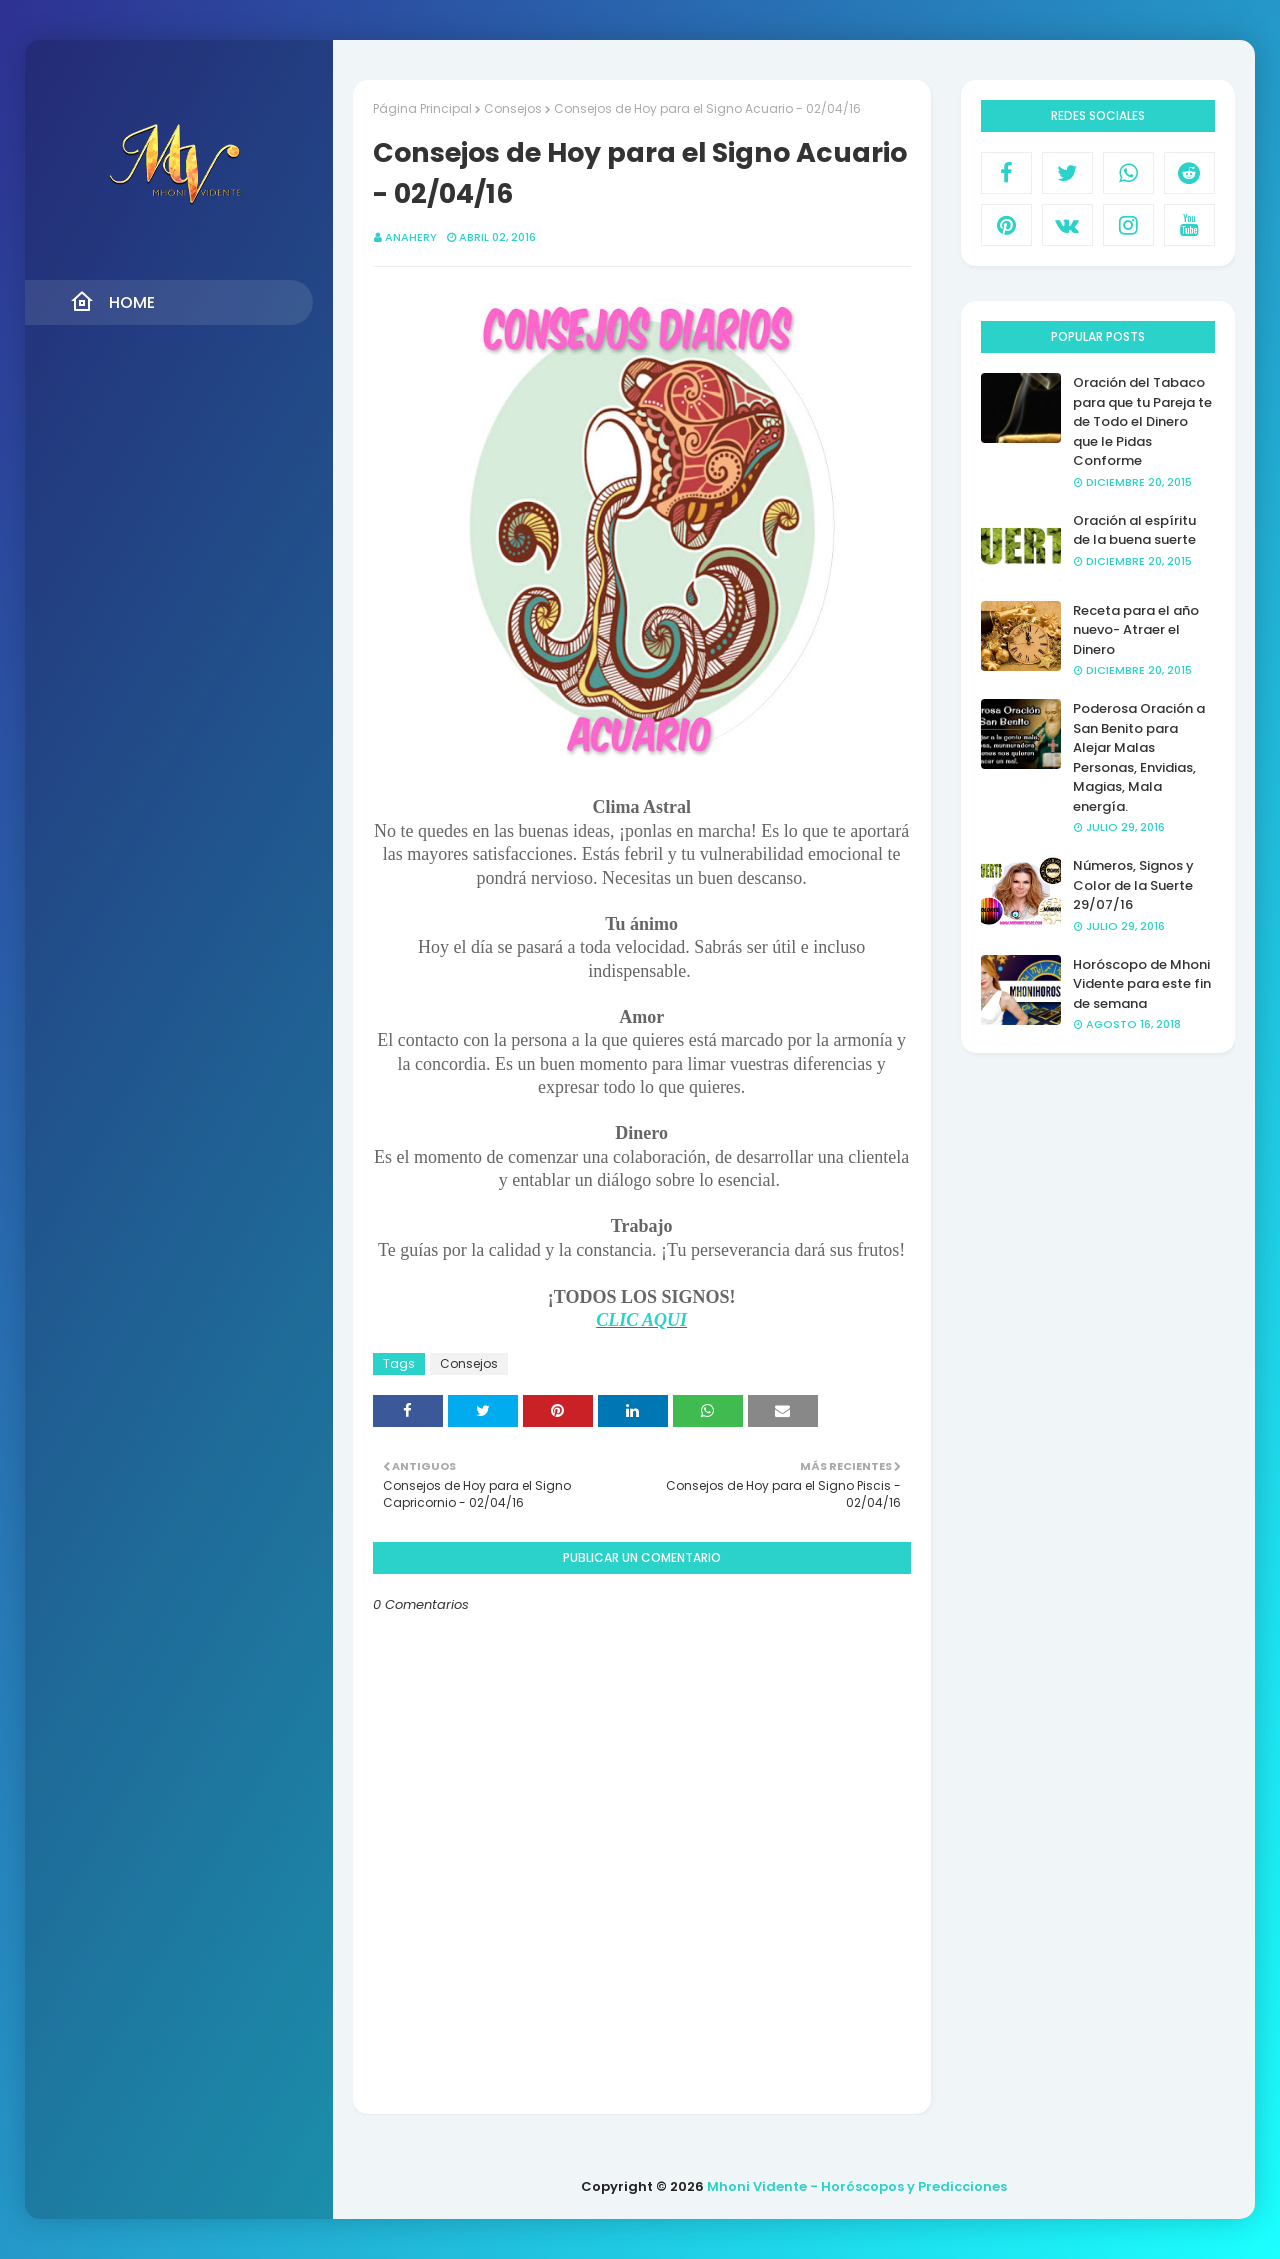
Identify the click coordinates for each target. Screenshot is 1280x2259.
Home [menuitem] (112, 302)
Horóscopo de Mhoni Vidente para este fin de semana (1142, 984)
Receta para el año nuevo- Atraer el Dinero (1136, 630)
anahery (411, 237)
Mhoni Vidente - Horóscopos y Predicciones (857, 2186)
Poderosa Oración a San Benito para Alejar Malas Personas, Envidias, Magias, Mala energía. (1139, 757)
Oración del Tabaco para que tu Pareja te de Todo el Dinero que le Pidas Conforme (1142, 421)
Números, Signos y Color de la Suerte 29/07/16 (1133, 885)
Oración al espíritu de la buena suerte (1134, 530)
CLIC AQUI (641, 1320)
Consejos (513, 108)
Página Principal (422, 108)
